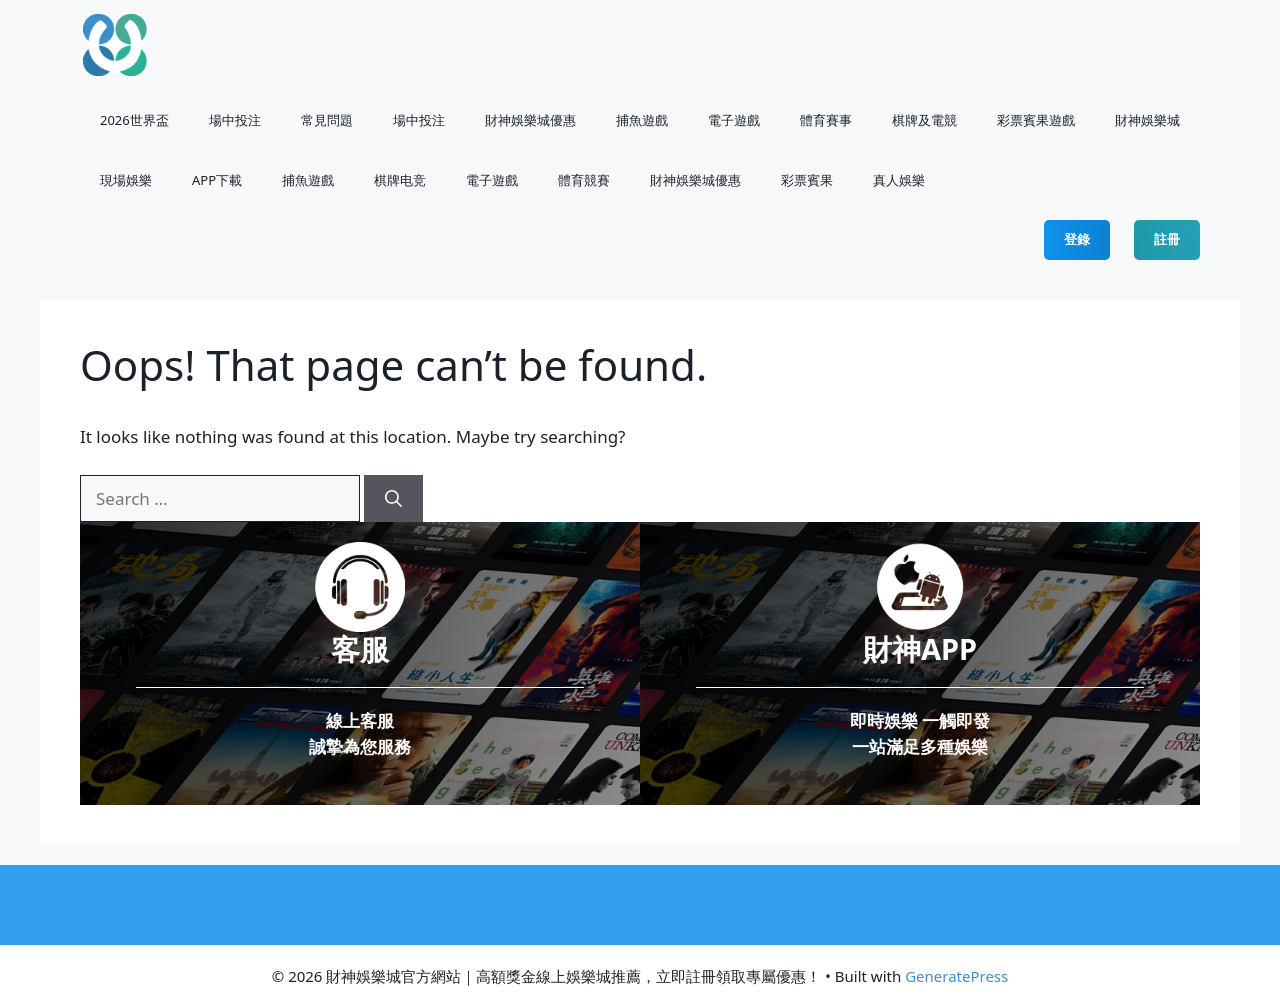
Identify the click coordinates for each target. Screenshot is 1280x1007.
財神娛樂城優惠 (530, 120)
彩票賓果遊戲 (1036, 120)
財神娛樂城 (1147, 120)
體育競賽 (584, 180)
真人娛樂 (899, 180)
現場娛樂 (126, 180)
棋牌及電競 (924, 120)
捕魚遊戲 (642, 120)
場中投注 (235, 120)
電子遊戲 (734, 120)
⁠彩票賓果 (807, 180)
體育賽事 (826, 120)
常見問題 (327, 120)
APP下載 (217, 180)
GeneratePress (956, 976)
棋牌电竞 (400, 180)
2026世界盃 (134, 120)
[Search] (393, 499)
